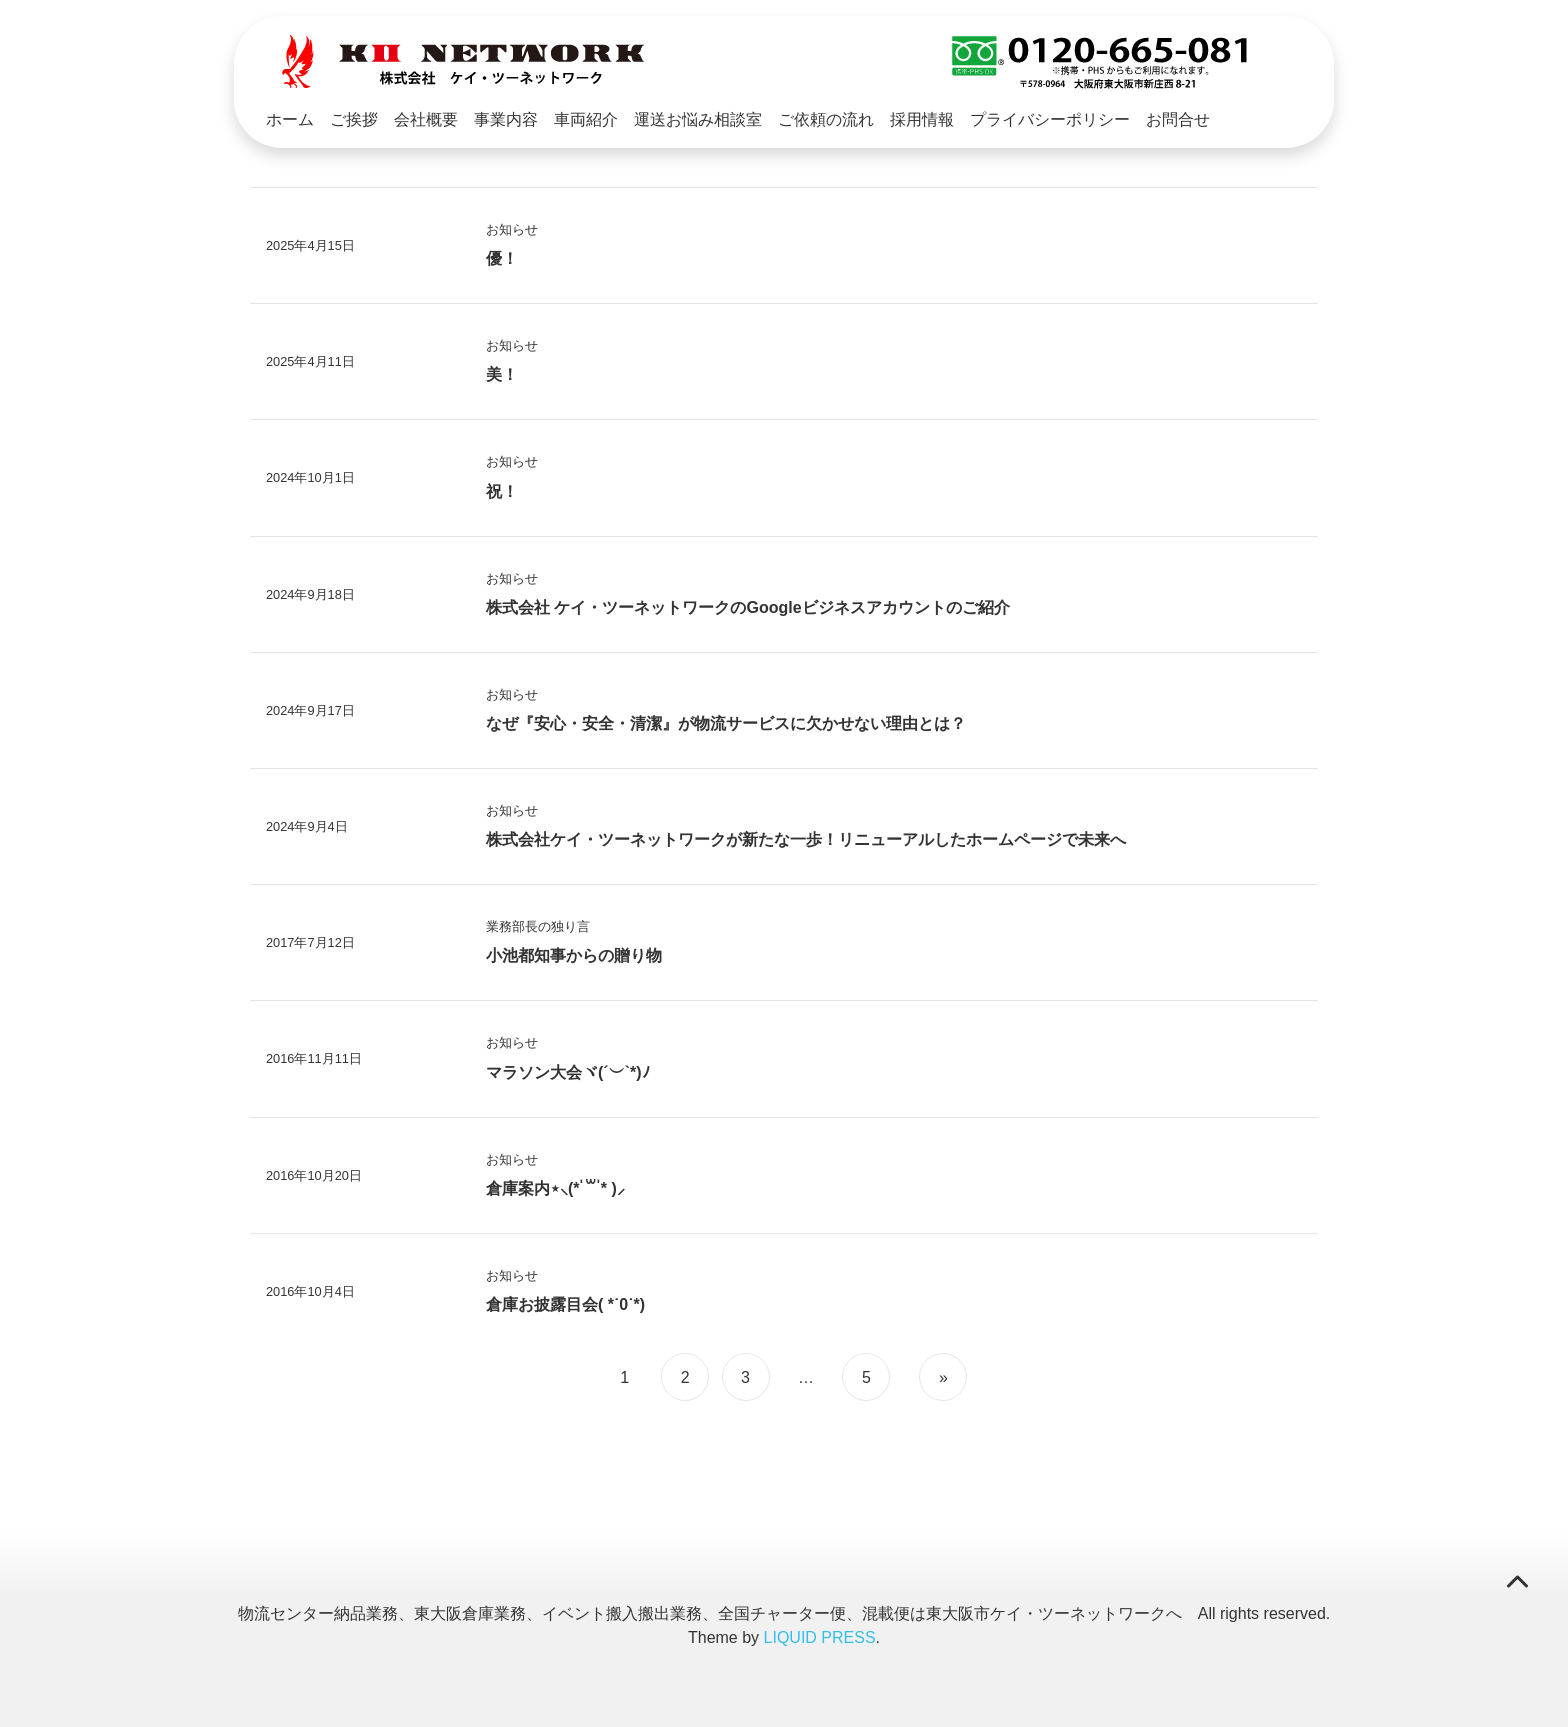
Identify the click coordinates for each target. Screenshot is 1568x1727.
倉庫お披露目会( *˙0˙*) (565, 1301)
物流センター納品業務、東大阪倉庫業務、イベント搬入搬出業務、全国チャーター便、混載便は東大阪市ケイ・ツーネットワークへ (710, 1610)
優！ (502, 255)
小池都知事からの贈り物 (574, 952)
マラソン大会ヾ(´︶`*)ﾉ (568, 1069)
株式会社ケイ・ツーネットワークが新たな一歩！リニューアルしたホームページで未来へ (806, 836)
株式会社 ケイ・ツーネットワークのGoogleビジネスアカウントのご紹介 (748, 604)
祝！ (502, 488)
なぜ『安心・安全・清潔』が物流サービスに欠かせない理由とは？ (726, 720)
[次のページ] (940, 1374)
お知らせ (512, 226)
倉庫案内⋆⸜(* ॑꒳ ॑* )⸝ (555, 1185)
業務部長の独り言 (538, 923)
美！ (502, 371)
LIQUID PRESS (820, 1634)
